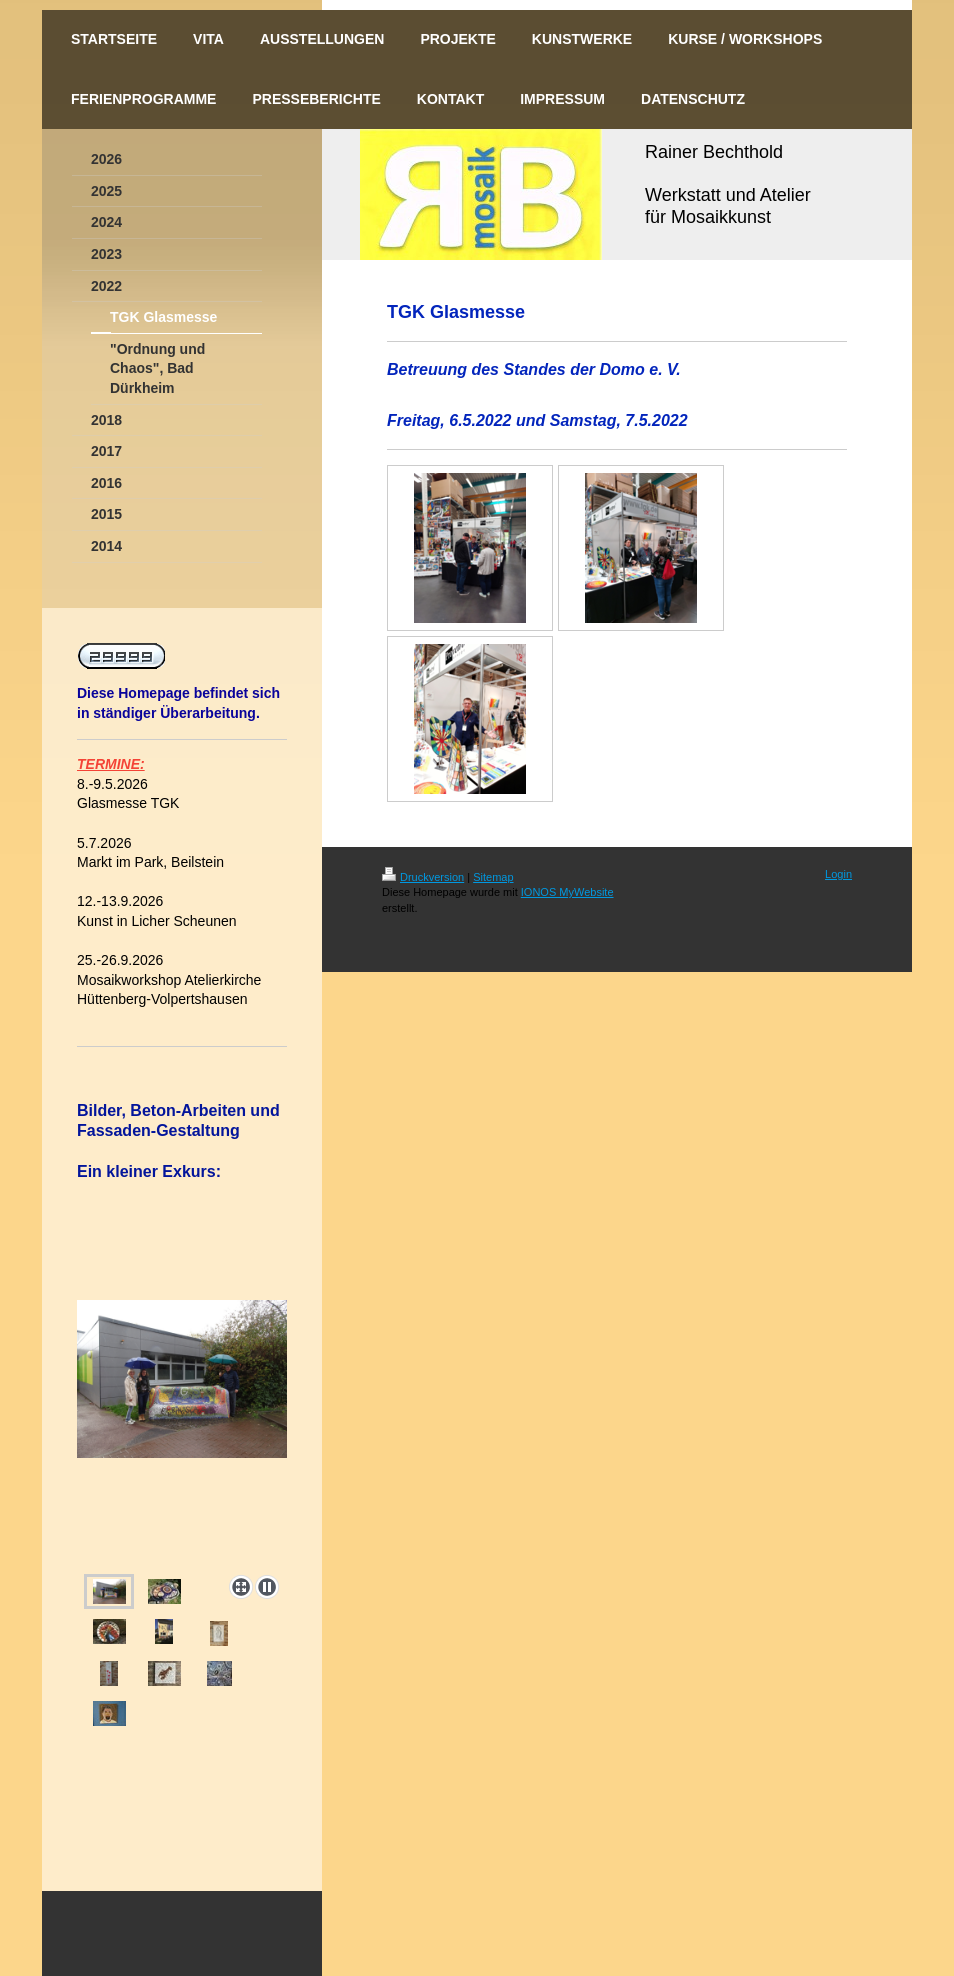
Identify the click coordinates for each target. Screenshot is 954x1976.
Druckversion (423, 877)
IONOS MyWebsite (567, 892)
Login (838, 874)
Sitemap (493, 877)
